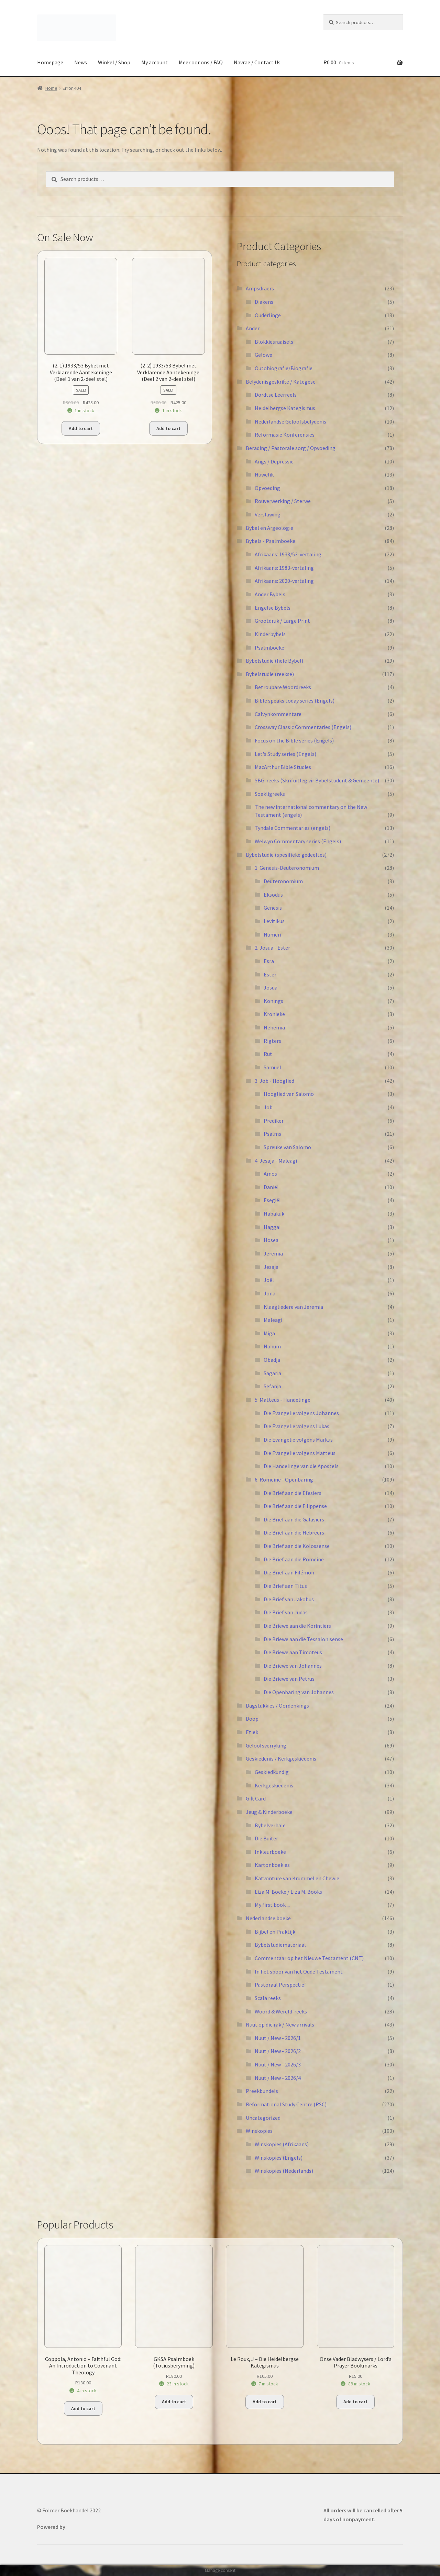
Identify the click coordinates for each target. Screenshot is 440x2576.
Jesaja (271, 1266)
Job (268, 1107)
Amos (270, 1173)
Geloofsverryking (266, 1745)
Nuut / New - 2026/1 (278, 2037)
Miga (269, 1333)
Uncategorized (263, 2117)
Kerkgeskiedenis (274, 1785)
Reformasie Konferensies (285, 434)
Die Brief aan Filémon (289, 1572)
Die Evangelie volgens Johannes (301, 1413)
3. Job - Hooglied (274, 1080)
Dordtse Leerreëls (276, 394)
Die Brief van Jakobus (289, 1599)
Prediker (274, 1120)
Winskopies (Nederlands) (284, 2170)
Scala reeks (268, 1998)
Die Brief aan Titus (285, 1585)
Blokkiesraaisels (274, 341)
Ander (253, 328)
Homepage (50, 62)
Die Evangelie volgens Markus (298, 1439)
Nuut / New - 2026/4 (278, 2077)
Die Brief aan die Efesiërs (292, 1492)
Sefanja (272, 1386)
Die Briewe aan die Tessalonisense (303, 1639)
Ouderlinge (268, 315)
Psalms (272, 1133)
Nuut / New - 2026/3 (278, 2064)
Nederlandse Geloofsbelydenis (290, 421)
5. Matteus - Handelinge (282, 1399)
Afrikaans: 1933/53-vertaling (288, 554)
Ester (270, 974)
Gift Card (256, 1798)
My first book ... (272, 1904)
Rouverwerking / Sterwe (283, 501)
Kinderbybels (270, 634)
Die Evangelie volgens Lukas (296, 1426)
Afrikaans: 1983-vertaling (284, 567)
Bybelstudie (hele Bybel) (274, 660)
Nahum (272, 1346)
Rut (268, 1053)
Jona (269, 1293)
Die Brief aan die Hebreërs (294, 1532)
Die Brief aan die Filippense (295, 1506)
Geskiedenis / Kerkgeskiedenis (281, 1758)
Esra (269, 961)
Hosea (271, 1240)
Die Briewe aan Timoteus (293, 1652)
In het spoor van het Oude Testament (299, 1971)
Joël (269, 1279)
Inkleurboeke (270, 1851)
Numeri (272, 934)
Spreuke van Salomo (287, 1147)
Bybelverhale (270, 1825)
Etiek (252, 1732)
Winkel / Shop (114, 62)
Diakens (264, 301)
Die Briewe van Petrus (289, 1678)
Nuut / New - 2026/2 (278, 2051)
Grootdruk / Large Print (282, 620)
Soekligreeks (270, 793)
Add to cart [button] (81, 428)
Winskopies (259, 2130)
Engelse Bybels (272, 607)
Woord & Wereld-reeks (281, 2011)
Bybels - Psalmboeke (270, 540)
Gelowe (263, 354)
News (80, 62)
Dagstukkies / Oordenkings (277, 1705)
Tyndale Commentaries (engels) (292, 827)
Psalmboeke (269, 647)
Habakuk (274, 1213)
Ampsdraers (260, 288)
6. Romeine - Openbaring (284, 1479)
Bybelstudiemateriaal (280, 1944)
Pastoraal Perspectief (280, 1984)
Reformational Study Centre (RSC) (286, 2104)
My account (154, 62)
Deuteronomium (283, 881)
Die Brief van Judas (286, 1612)
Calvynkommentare (278, 713)
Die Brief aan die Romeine (294, 1559)
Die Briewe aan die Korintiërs (297, 1625)
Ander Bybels (270, 594)
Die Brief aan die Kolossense (297, 1545)
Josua (270, 987)
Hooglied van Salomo (289, 1093)
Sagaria (272, 1373)
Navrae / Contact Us (257, 62)
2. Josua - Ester (272, 947)
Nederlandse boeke (268, 1918)
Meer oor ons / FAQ (201, 62)
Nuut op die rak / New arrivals (280, 2024)
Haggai (272, 1226)
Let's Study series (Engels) (285, 753)
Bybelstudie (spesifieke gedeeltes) (286, 854)
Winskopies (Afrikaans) (282, 2144)
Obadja (272, 1359)
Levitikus (274, 921)
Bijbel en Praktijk (275, 1931)
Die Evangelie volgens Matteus (300, 1453)
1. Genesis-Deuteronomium (287, 867)
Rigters (272, 1040)
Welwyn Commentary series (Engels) (298, 841)
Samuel (272, 1067)
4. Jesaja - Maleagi (276, 1160)
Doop (252, 1718)
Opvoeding (267, 487)
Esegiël (272, 1200)
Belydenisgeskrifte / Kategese (281, 381)
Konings (273, 1000)
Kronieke (274, 1014)
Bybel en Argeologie (269, 527)
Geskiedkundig (272, 1771)
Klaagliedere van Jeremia (293, 1306)
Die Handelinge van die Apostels (301, 1466)
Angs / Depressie (274, 461)
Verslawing (267, 514)
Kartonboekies (272, 1864)
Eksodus (273, 894)
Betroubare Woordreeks (283, 687)
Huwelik (264, 474)
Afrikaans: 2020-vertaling (284, 580)
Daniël (271, 1187)
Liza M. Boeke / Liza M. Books (288, 1891)
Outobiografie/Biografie (283, 368)
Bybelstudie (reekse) (270, 674)
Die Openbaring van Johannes (299, 1692)
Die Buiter (266, 1838)
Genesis (273, 907)
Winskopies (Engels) (278, 2157)
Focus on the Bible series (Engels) (294, 740)
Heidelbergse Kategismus (285, 408)
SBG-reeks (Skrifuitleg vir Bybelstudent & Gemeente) (317, 780)
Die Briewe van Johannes (293, 1665)
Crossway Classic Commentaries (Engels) (303, 727)
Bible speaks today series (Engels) (294, 700)
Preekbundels (262, 2090)
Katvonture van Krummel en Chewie (297, 1878)
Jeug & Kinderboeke (269, 1811)
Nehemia (274, 1027)
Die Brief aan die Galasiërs (294, 1519)
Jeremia (273, 1253)
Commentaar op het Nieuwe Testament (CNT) (309, 1958)
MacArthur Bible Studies (283, 766)
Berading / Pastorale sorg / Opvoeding (291, 448)
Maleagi (273, 1319)
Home (51, 88)
